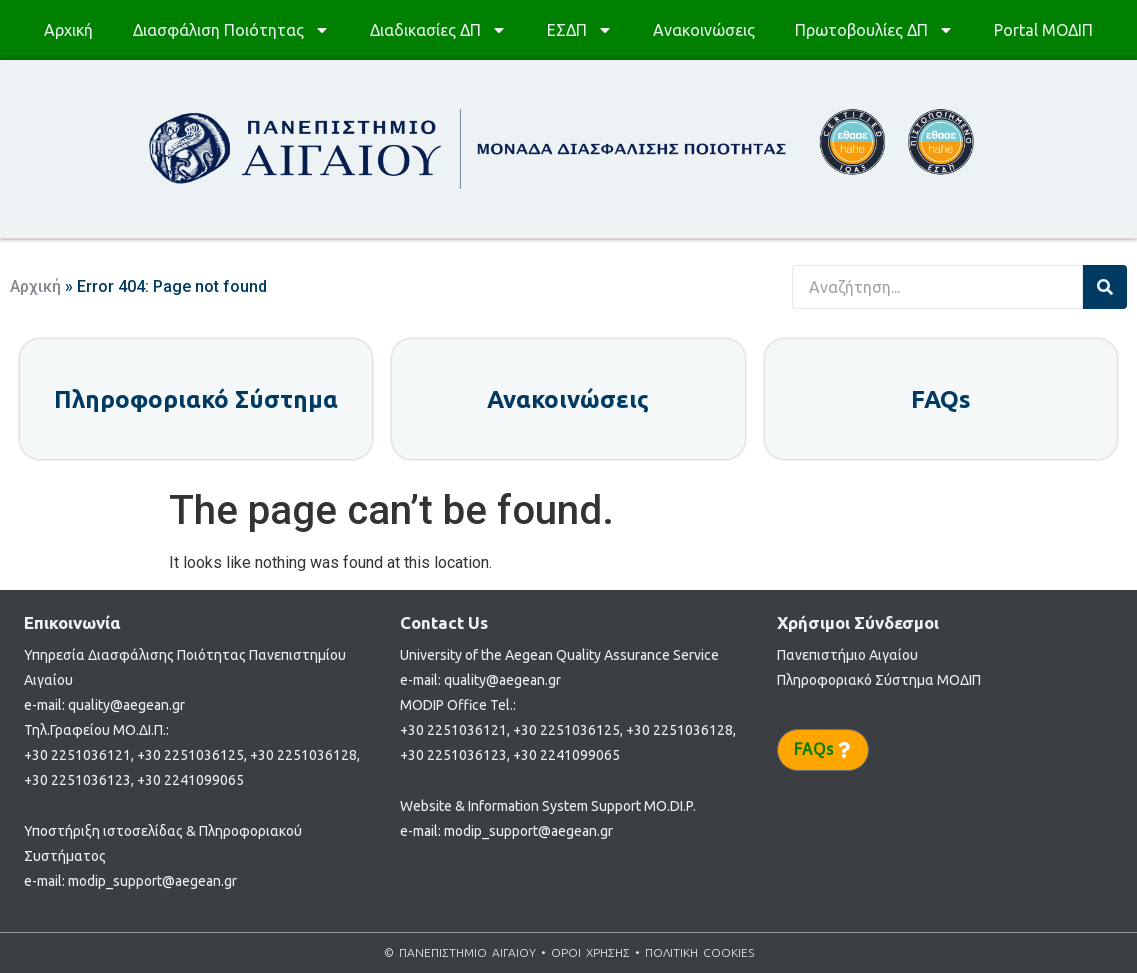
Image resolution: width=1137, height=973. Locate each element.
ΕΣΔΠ (580, 30)
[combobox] (937, 287)
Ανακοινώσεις (704, 30)
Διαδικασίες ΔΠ (438, 30)
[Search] (1105, 287)
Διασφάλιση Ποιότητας (231, 30)
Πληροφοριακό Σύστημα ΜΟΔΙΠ (879, 680)
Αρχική (68, 30)
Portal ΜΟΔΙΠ (1043, 30)
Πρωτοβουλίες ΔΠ (874, 30)
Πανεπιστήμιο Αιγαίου (847, 655)
